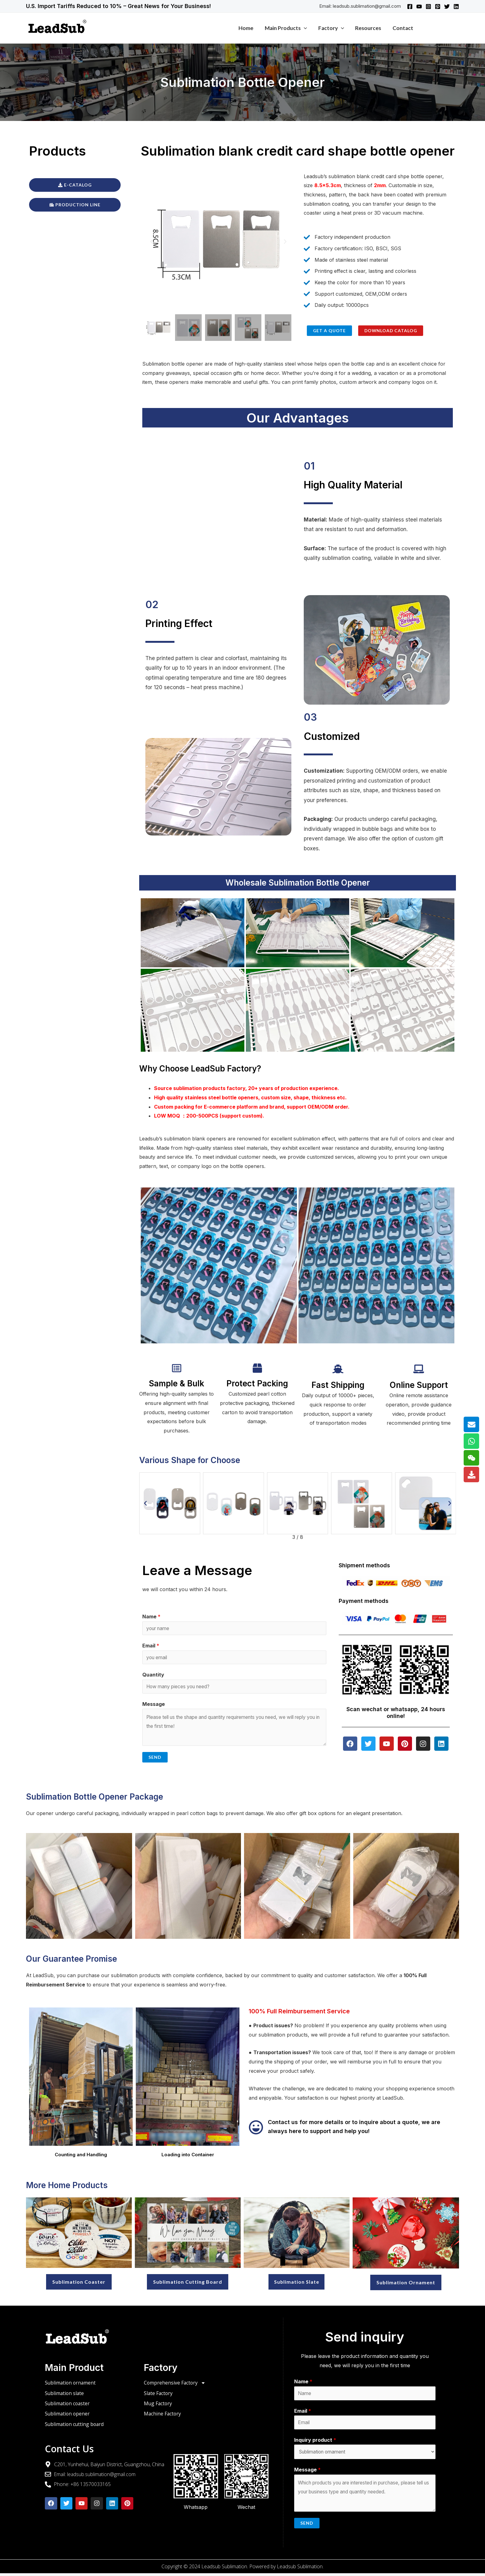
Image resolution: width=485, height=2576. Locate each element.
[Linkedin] (456, 6)
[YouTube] (419, 6)
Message (153, 1705)
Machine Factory (163, 2416)
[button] (151, 241)
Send (154, 1758)
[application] (305, 28)
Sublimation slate (65, 2395)
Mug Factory (158, 2405)
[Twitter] (447, 6)
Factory (332, 28)
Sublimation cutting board (75, 2426)
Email (150, 1646)
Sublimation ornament (71, 2384)
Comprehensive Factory (175, 2384)
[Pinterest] (437, 6)
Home (247, 28)
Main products (287, 28)
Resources (369, 28)
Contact (403, 28)
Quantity (153, 1675)
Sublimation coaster (68, 2405)
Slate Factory (159, 2395)
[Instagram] (428, 6)
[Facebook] (410, 6)
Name (151, 1616)
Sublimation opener (68, 2416)
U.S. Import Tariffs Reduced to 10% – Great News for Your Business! (118, 6)
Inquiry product (315, 2442)
